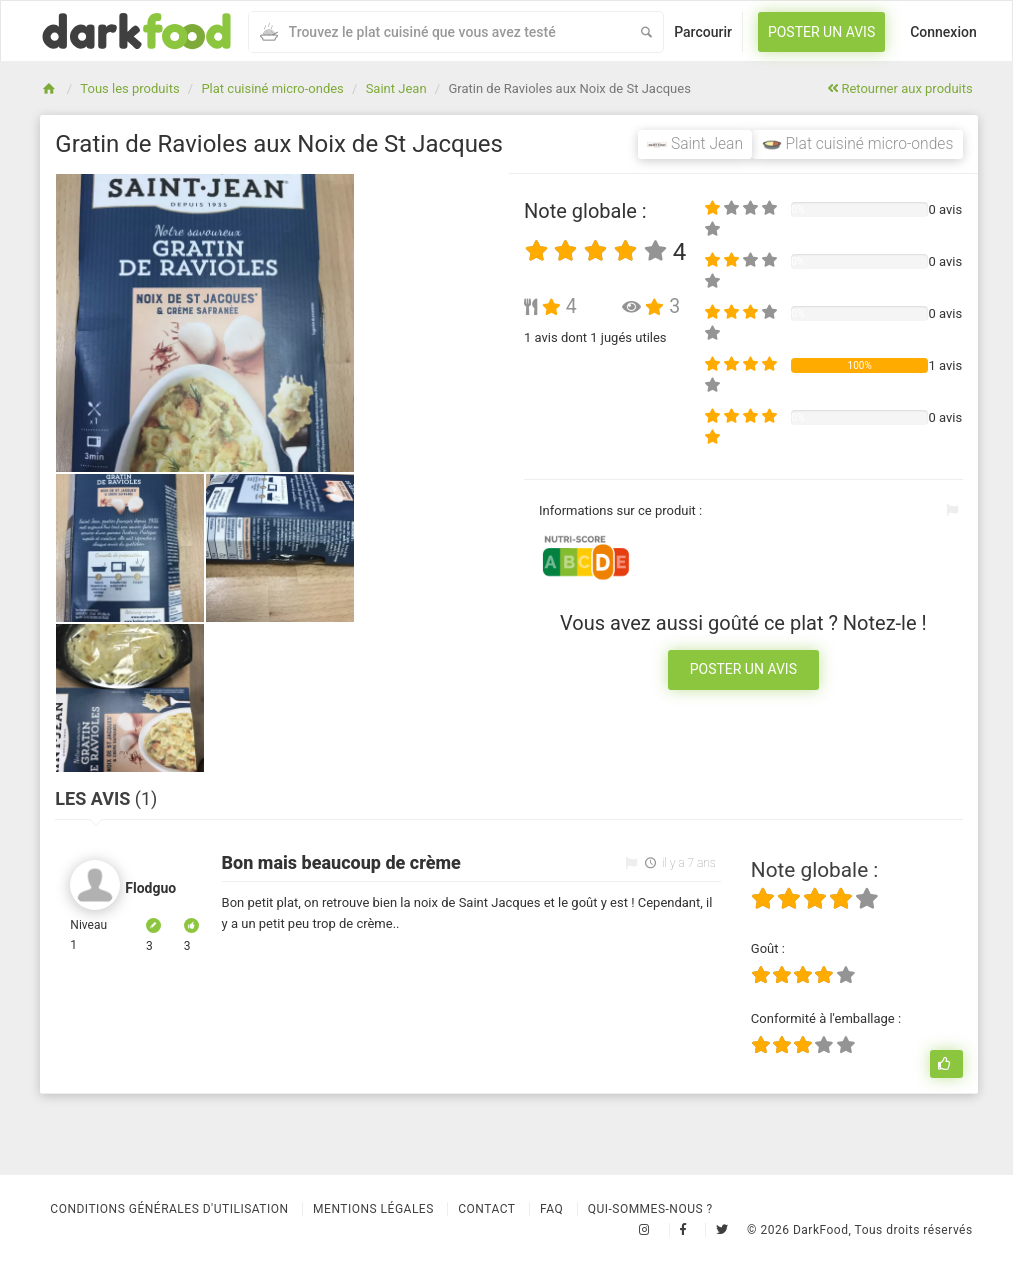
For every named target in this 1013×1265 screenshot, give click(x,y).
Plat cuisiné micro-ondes (272, 88)
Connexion (943, 32)
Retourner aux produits (899, 88)
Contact (486, 1209)
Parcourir (703, 32)
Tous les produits (129, 88)
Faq (551, 1209)
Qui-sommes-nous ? (650, 1209)
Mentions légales (373, 1209)
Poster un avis (821, 32)
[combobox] (439, 32)
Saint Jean (396, 88)
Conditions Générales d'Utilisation (169, 1209)
